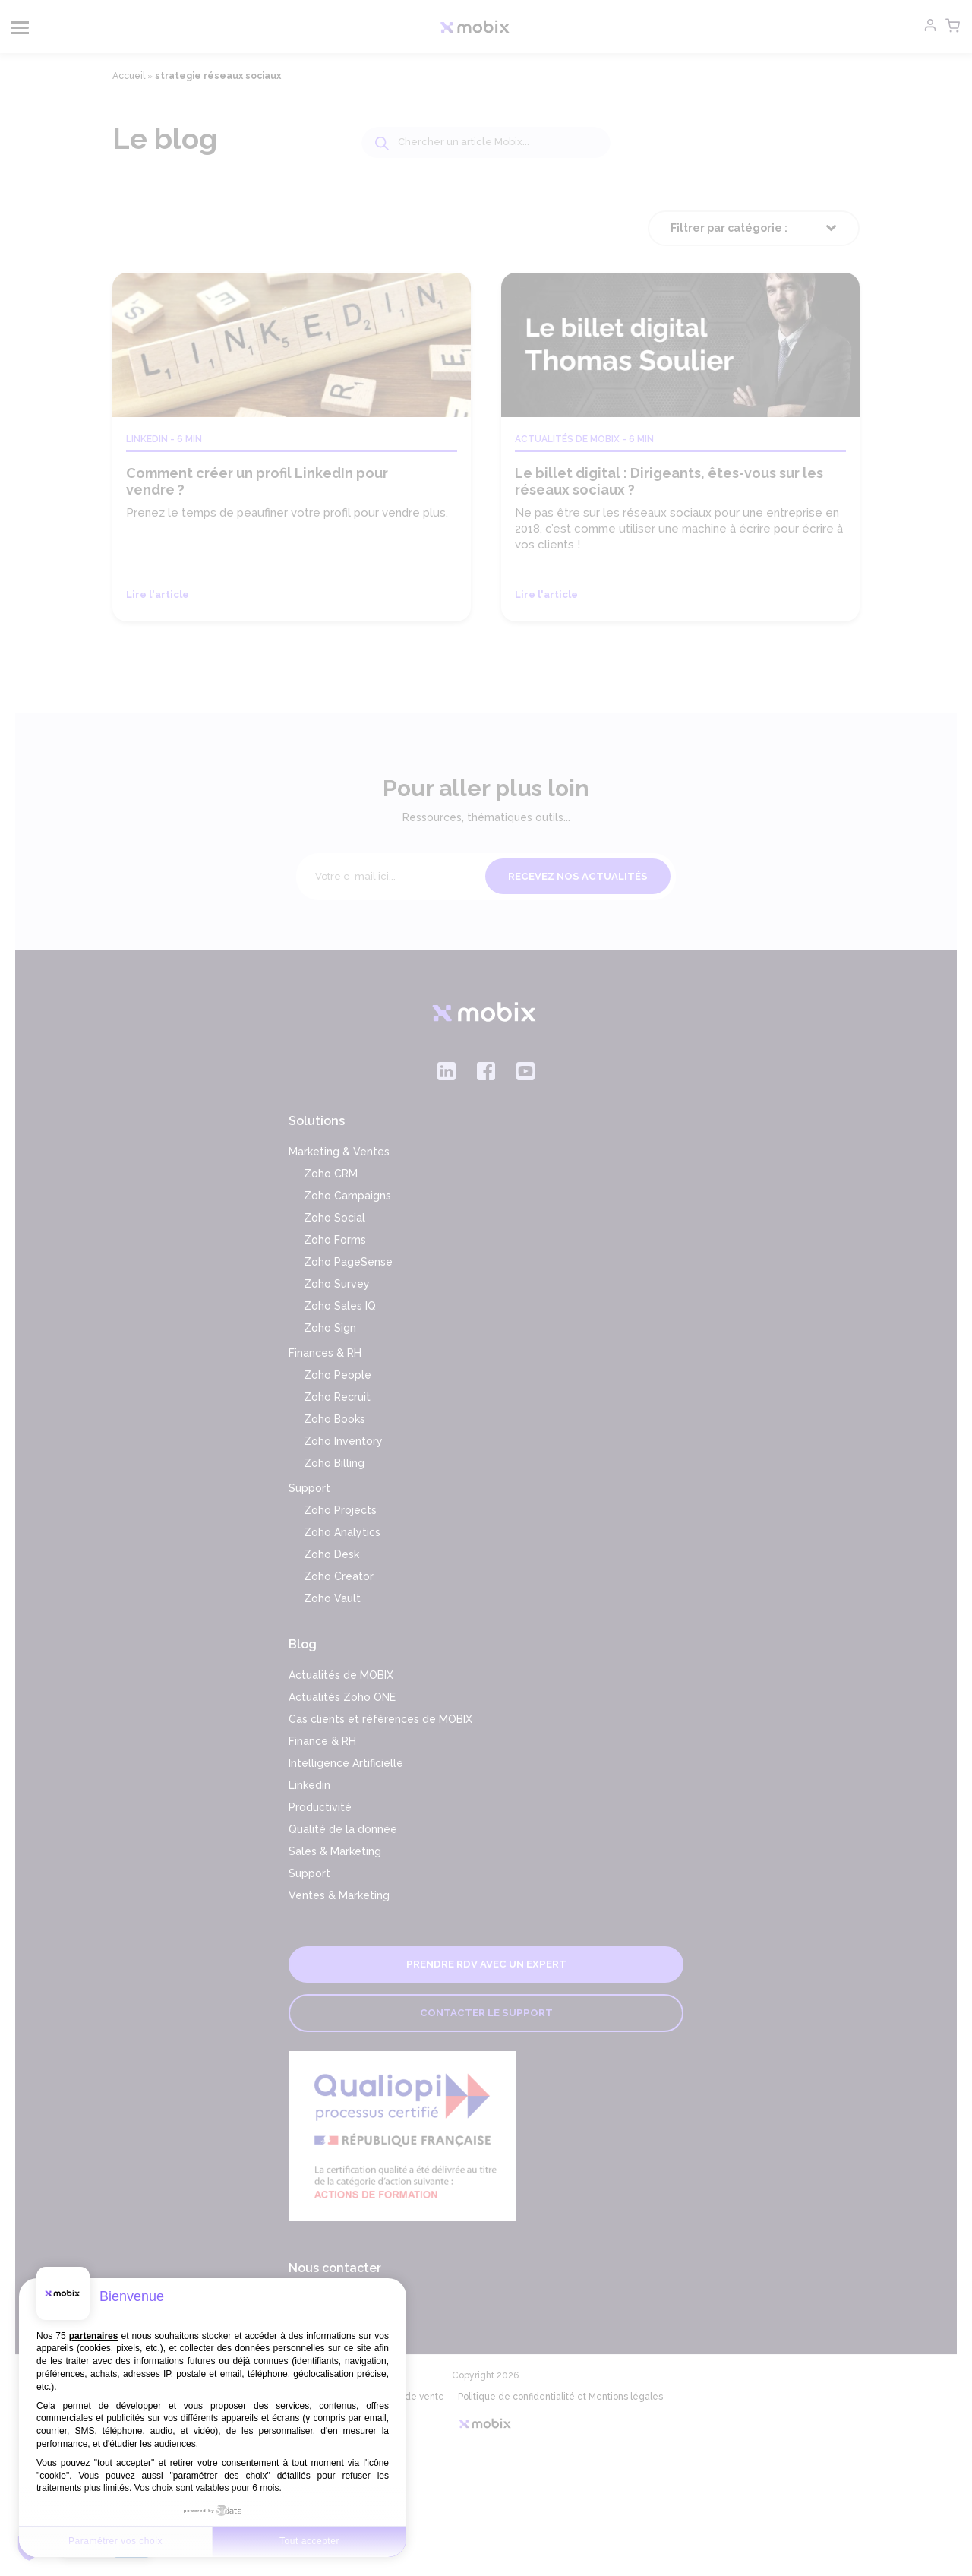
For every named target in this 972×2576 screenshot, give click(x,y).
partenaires (93, 2336)
